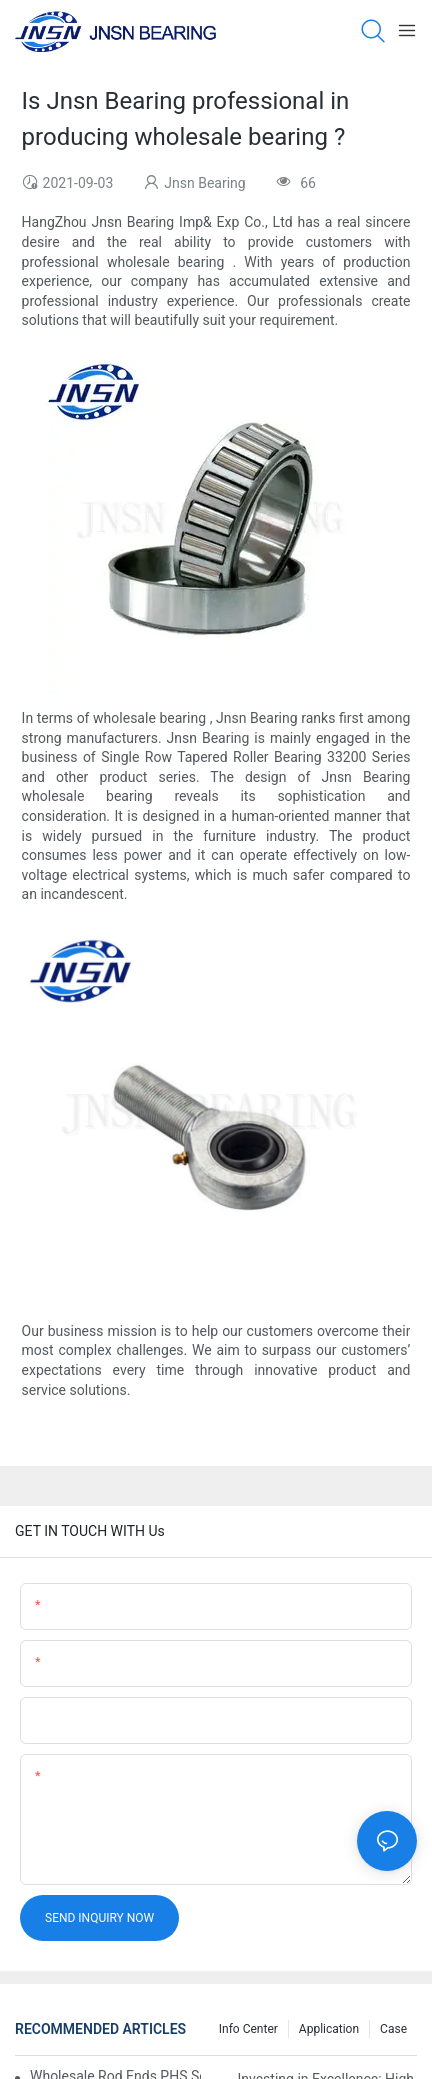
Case (393, 2029)
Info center (248, 2029)
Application (329, 2029)
